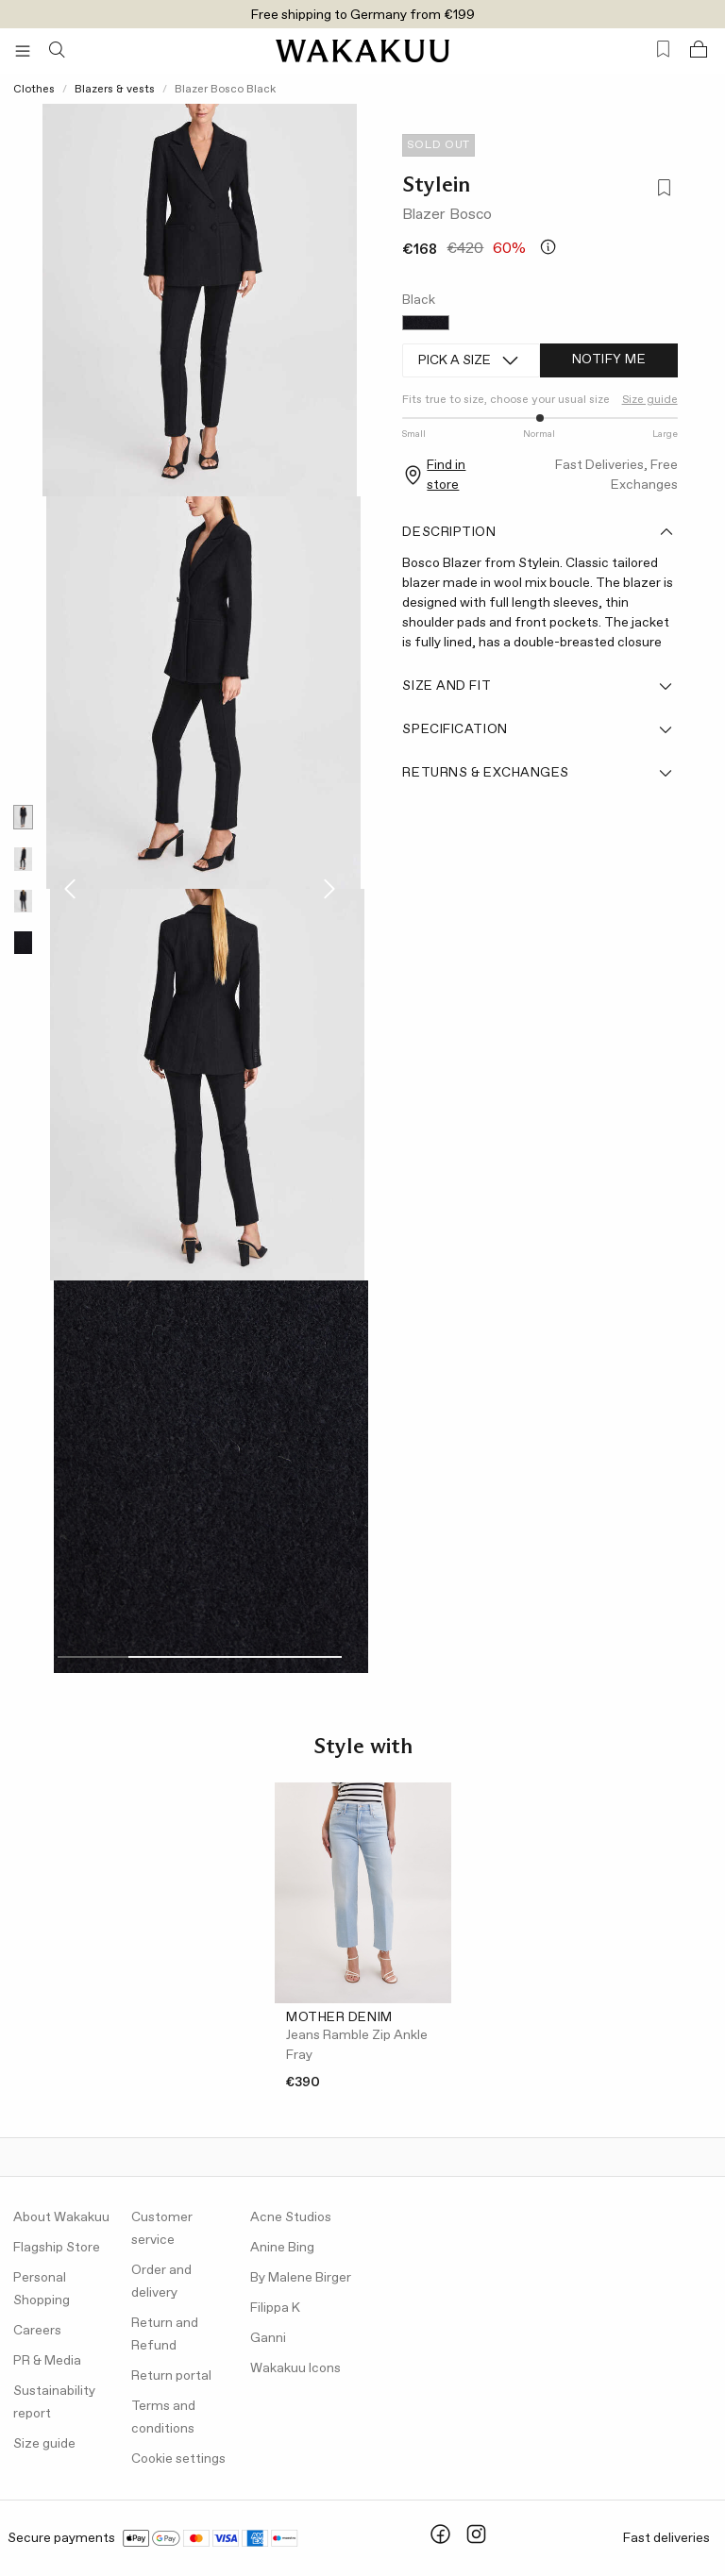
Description (538, 532)
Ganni (268, 2338)
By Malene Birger (300, 2277)
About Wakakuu (61, 2217)
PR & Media (47, 2360)
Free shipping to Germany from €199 (363, 15)
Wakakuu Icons (295, 2368)
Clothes (34, 89)
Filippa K (275, 2308)
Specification (538, 729)
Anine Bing (282, 2247)
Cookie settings (178, 2459)
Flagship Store (56, 2247)
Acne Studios (290, 2217)
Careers (37, 2330)
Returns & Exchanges (538, 772)
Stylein (436, 184)
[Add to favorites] (660, 190)
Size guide (650, 400)
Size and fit (538, 685)
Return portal (171, 2375)
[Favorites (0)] (663, 49)
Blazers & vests (115, 89)
